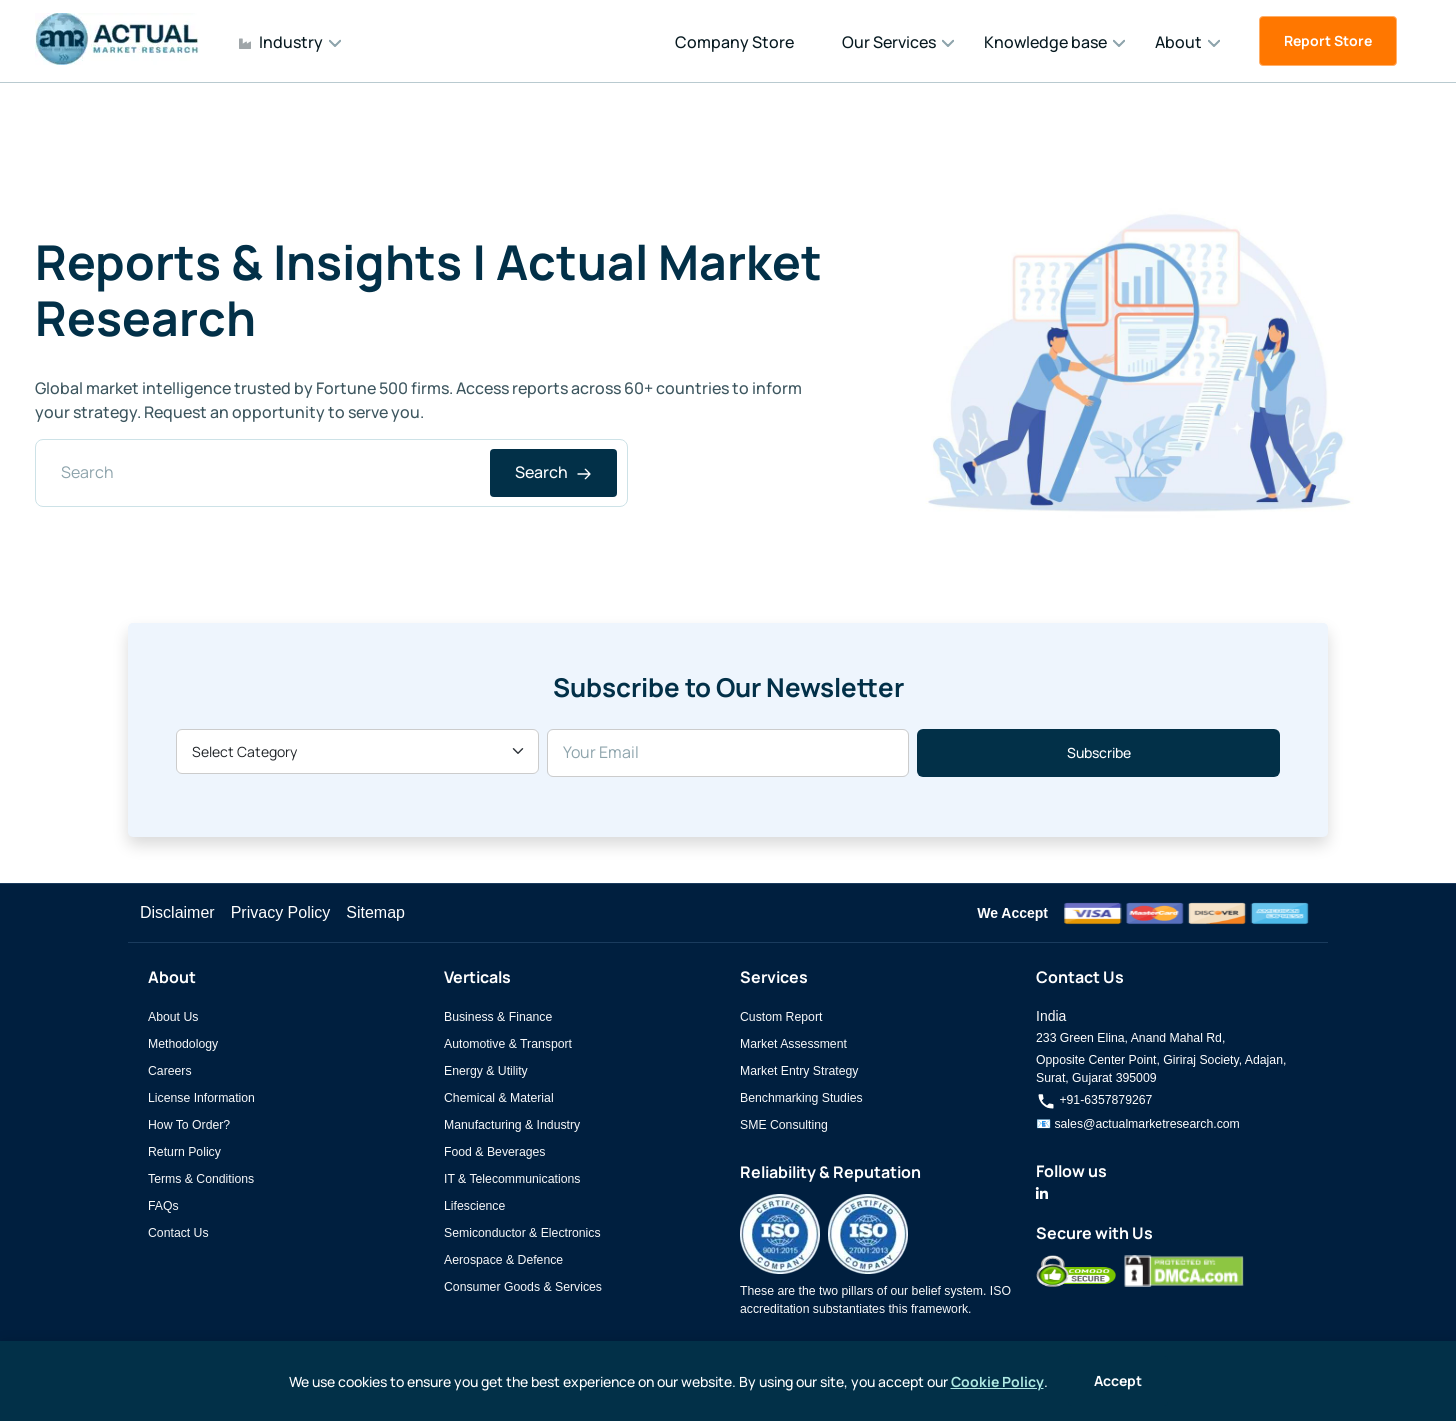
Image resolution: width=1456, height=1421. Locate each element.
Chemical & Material (499, 1098)
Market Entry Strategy (799, 1071)
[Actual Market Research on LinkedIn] (1042, 1194)
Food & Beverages (494, 1152)
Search (553, 472)
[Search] (331, 473)
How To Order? (189, 1125)
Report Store (1328, 40)
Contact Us (178, 1233)
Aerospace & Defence (503, 1260)
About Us (173, 1017)
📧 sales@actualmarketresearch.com (1138, 1124)
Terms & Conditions (201, 1179)
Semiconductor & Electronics (522, 1233)
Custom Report (781, 1017)
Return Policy (184, 1152)
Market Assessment (793, 1044)
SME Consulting (784, 1125)
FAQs (163, 1206)
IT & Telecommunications (512, 1179)
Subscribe (1099, 752)
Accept (1118, 1380)
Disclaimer (177, 912)
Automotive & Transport (508, 1044)
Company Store (734, 42)
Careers (170, 1071)
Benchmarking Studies (801, 1098)
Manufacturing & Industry (512, 1125)
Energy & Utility (486, 1071)
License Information (201, 1098)
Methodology (183, 1044)
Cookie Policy (997, 1381)
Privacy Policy (281, 912)
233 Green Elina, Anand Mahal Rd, (1130, 1038)
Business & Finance (498, 1017)
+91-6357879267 (1094, 1100)
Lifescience (474, 1206)
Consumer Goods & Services (523, 1287)
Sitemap (375, 912)
